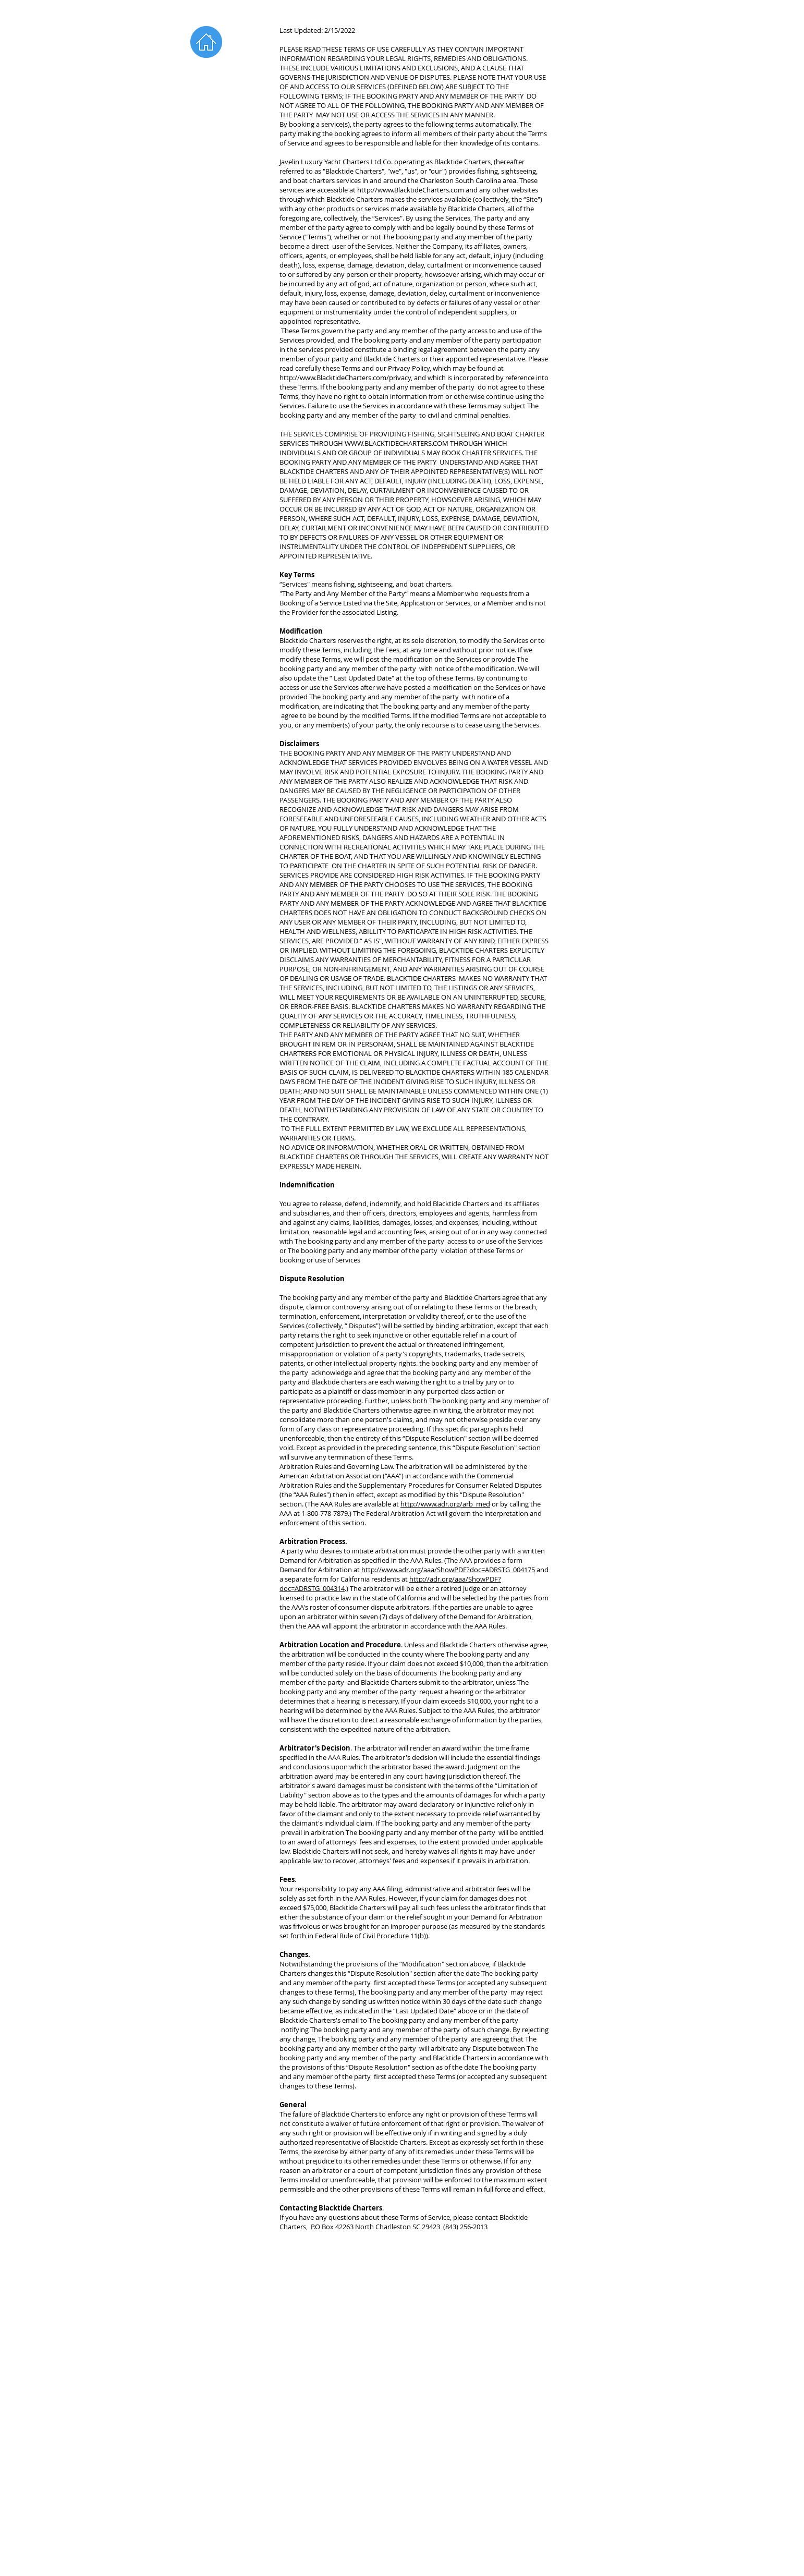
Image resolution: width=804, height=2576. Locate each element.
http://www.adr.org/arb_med (445, 1504)
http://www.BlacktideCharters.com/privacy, (345, 377)
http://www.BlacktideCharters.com (410, 190)
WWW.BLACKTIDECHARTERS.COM (396, 443)
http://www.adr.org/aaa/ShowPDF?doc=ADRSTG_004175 (448, 1569)
